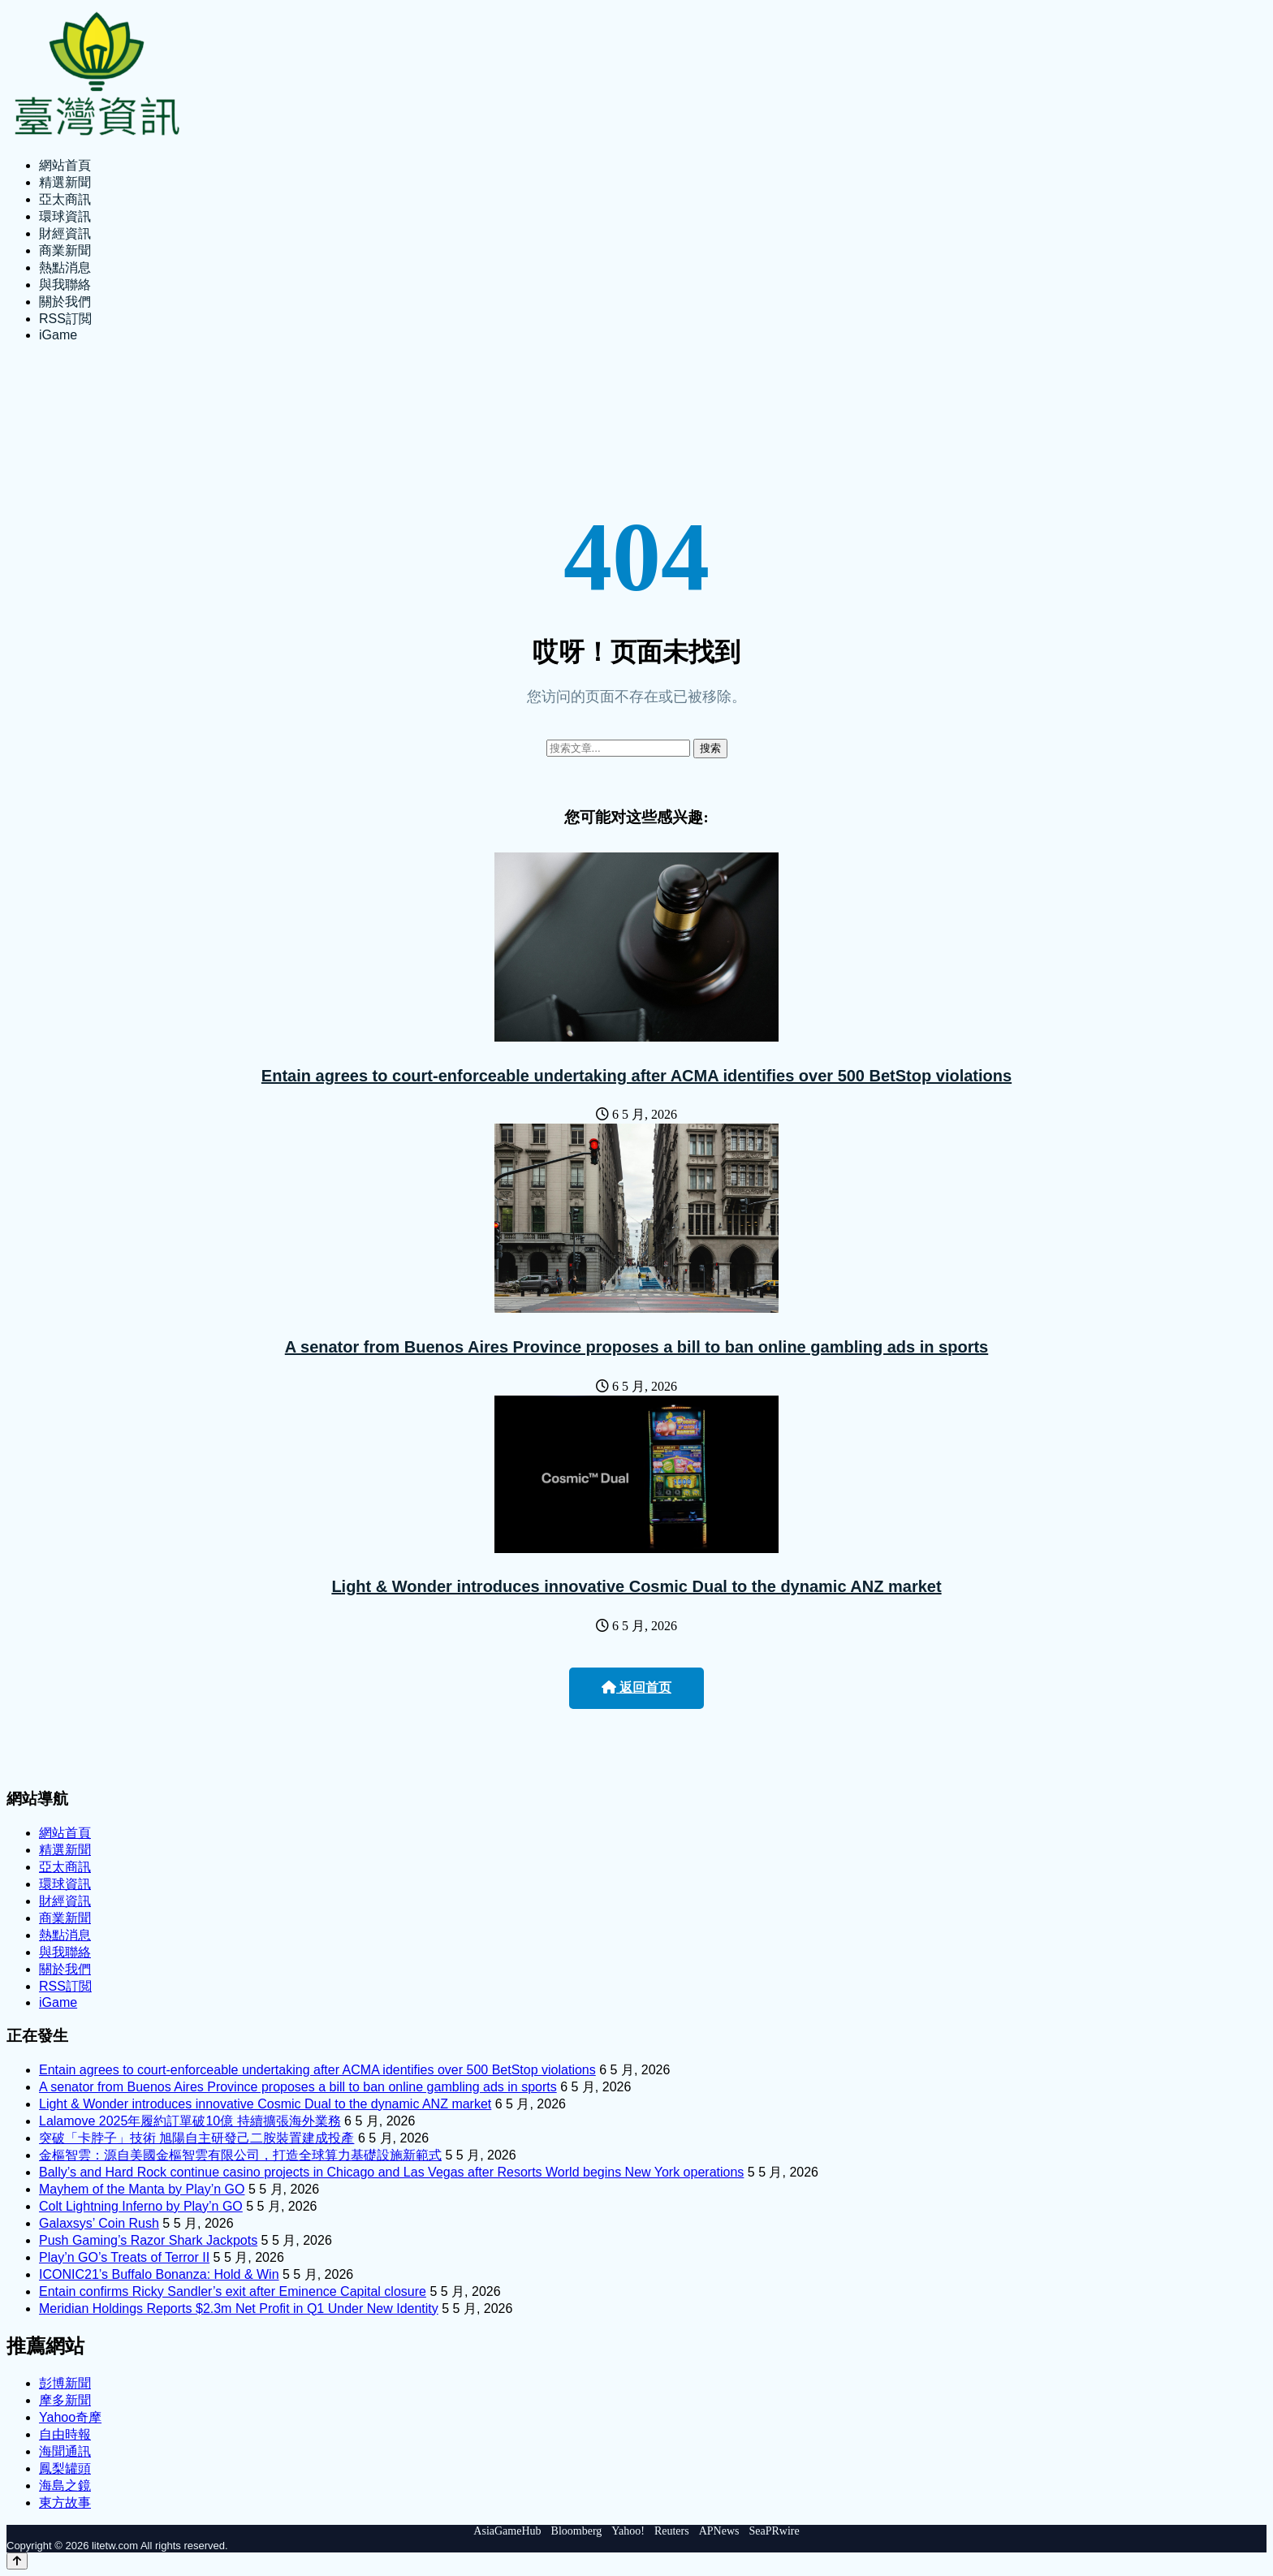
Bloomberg (576, 2531)
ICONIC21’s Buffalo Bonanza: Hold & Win (159, 2274)
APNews (719, 2531)
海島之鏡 (65, 2485)
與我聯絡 (65, 284)
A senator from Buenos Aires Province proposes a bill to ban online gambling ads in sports (636, 1347)
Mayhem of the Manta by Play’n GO (141, 2189)
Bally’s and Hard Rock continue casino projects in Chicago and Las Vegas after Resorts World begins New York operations (391, 2172)
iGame (58, 335)
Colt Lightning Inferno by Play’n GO (141, 2206)
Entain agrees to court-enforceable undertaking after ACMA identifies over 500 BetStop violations (636, 1076)
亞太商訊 (65, 199)
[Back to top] (17, 2561)
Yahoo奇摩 (70, 2417)
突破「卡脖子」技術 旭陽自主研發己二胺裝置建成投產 (196, 2138)
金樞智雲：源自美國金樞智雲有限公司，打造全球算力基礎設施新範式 (240, 2155)
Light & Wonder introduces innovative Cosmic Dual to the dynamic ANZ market (636, 1586)
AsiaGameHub (507, 2531)
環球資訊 (65, 216)
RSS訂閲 (65, 319)
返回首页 (636, 1687)
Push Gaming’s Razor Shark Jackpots (148, 2240)
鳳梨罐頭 (65, 2468)
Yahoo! (628, 2531)
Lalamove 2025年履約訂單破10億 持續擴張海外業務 (190, 2121)
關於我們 (65, 302)
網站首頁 (65, 165)
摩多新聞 (65, 2400)
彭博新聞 (65, 2383)
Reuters (671, 2531)
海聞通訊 (65, 2451)
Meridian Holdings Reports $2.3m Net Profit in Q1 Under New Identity (238, 2308)
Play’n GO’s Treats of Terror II (124, 2257)
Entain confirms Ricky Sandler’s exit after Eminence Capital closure (232, 2291)
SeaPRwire (774, 2531)
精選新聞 (65, 182)
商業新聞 (65, 250)
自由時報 (65, 2434)
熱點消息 (65, 267)
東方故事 (65, 2502)
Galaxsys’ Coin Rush (99, 2223)
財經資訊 (65, 233)
